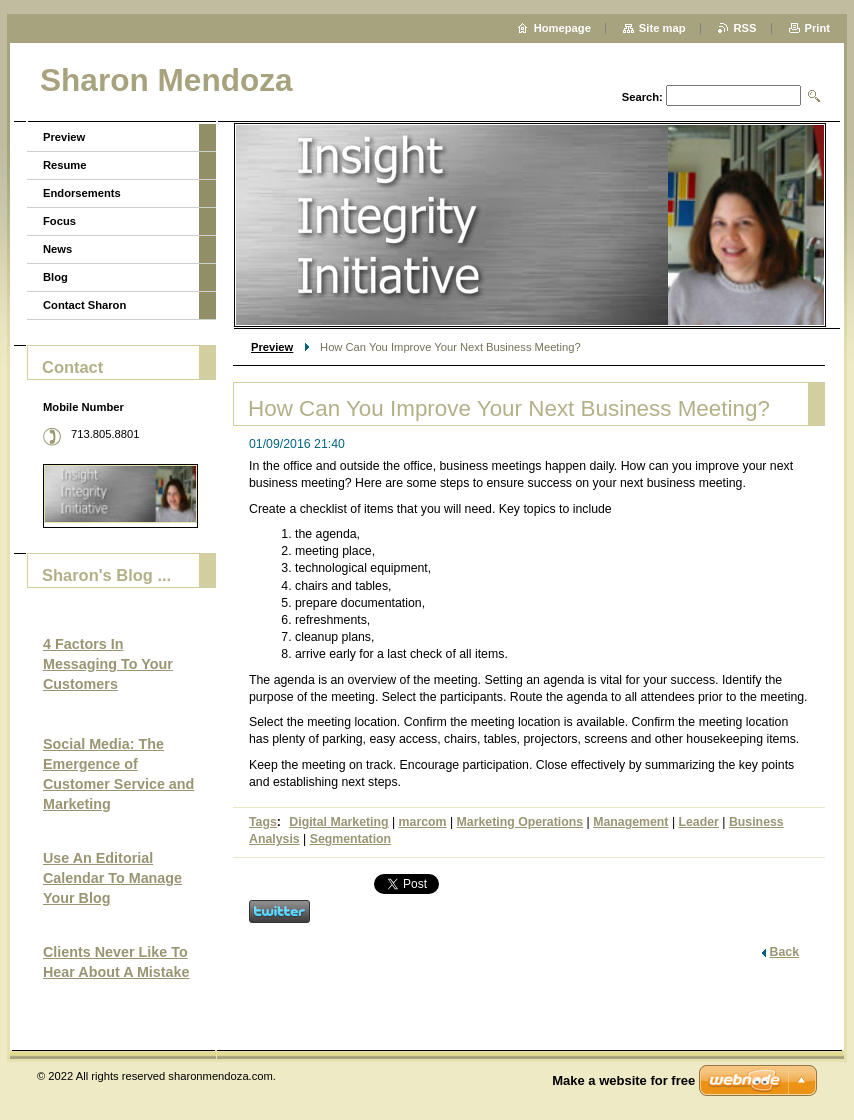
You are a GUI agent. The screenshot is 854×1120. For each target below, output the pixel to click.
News (57, 249)
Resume (65, 165)
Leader (699, 822)
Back (784, 952)
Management (630, 822)
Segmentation (350, 839)
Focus (59, 221)
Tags (263, 822)
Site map (662, 28)
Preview (272, 347)
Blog (55, 277)
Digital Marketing (338, 822)
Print (817, 28)
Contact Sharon (84, 305)
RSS (745, 28)
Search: (642, 97)
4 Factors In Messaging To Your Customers (108, 664)
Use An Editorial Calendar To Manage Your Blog (112, 878)
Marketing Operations (520, 822)
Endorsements (82, 193)
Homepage (562, 28)
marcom (423, 822)
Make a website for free (623, 1080)
